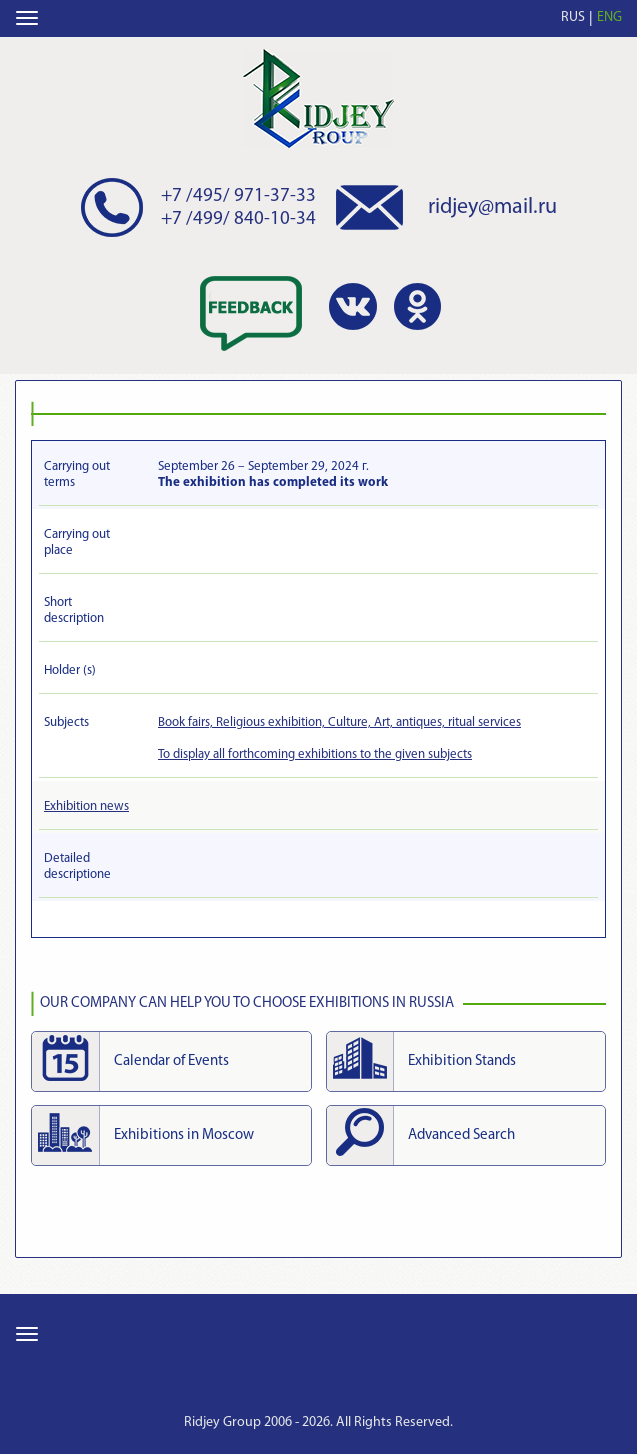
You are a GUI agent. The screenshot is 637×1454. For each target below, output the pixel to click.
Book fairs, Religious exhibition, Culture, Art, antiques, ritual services (339, 722)
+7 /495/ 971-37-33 (238, 196)
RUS (573, 17)
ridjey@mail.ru (492, 207)
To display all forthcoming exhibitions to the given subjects (315, 754)
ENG (609, 17)
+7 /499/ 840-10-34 (238, 219)
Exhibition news (86, 806)
